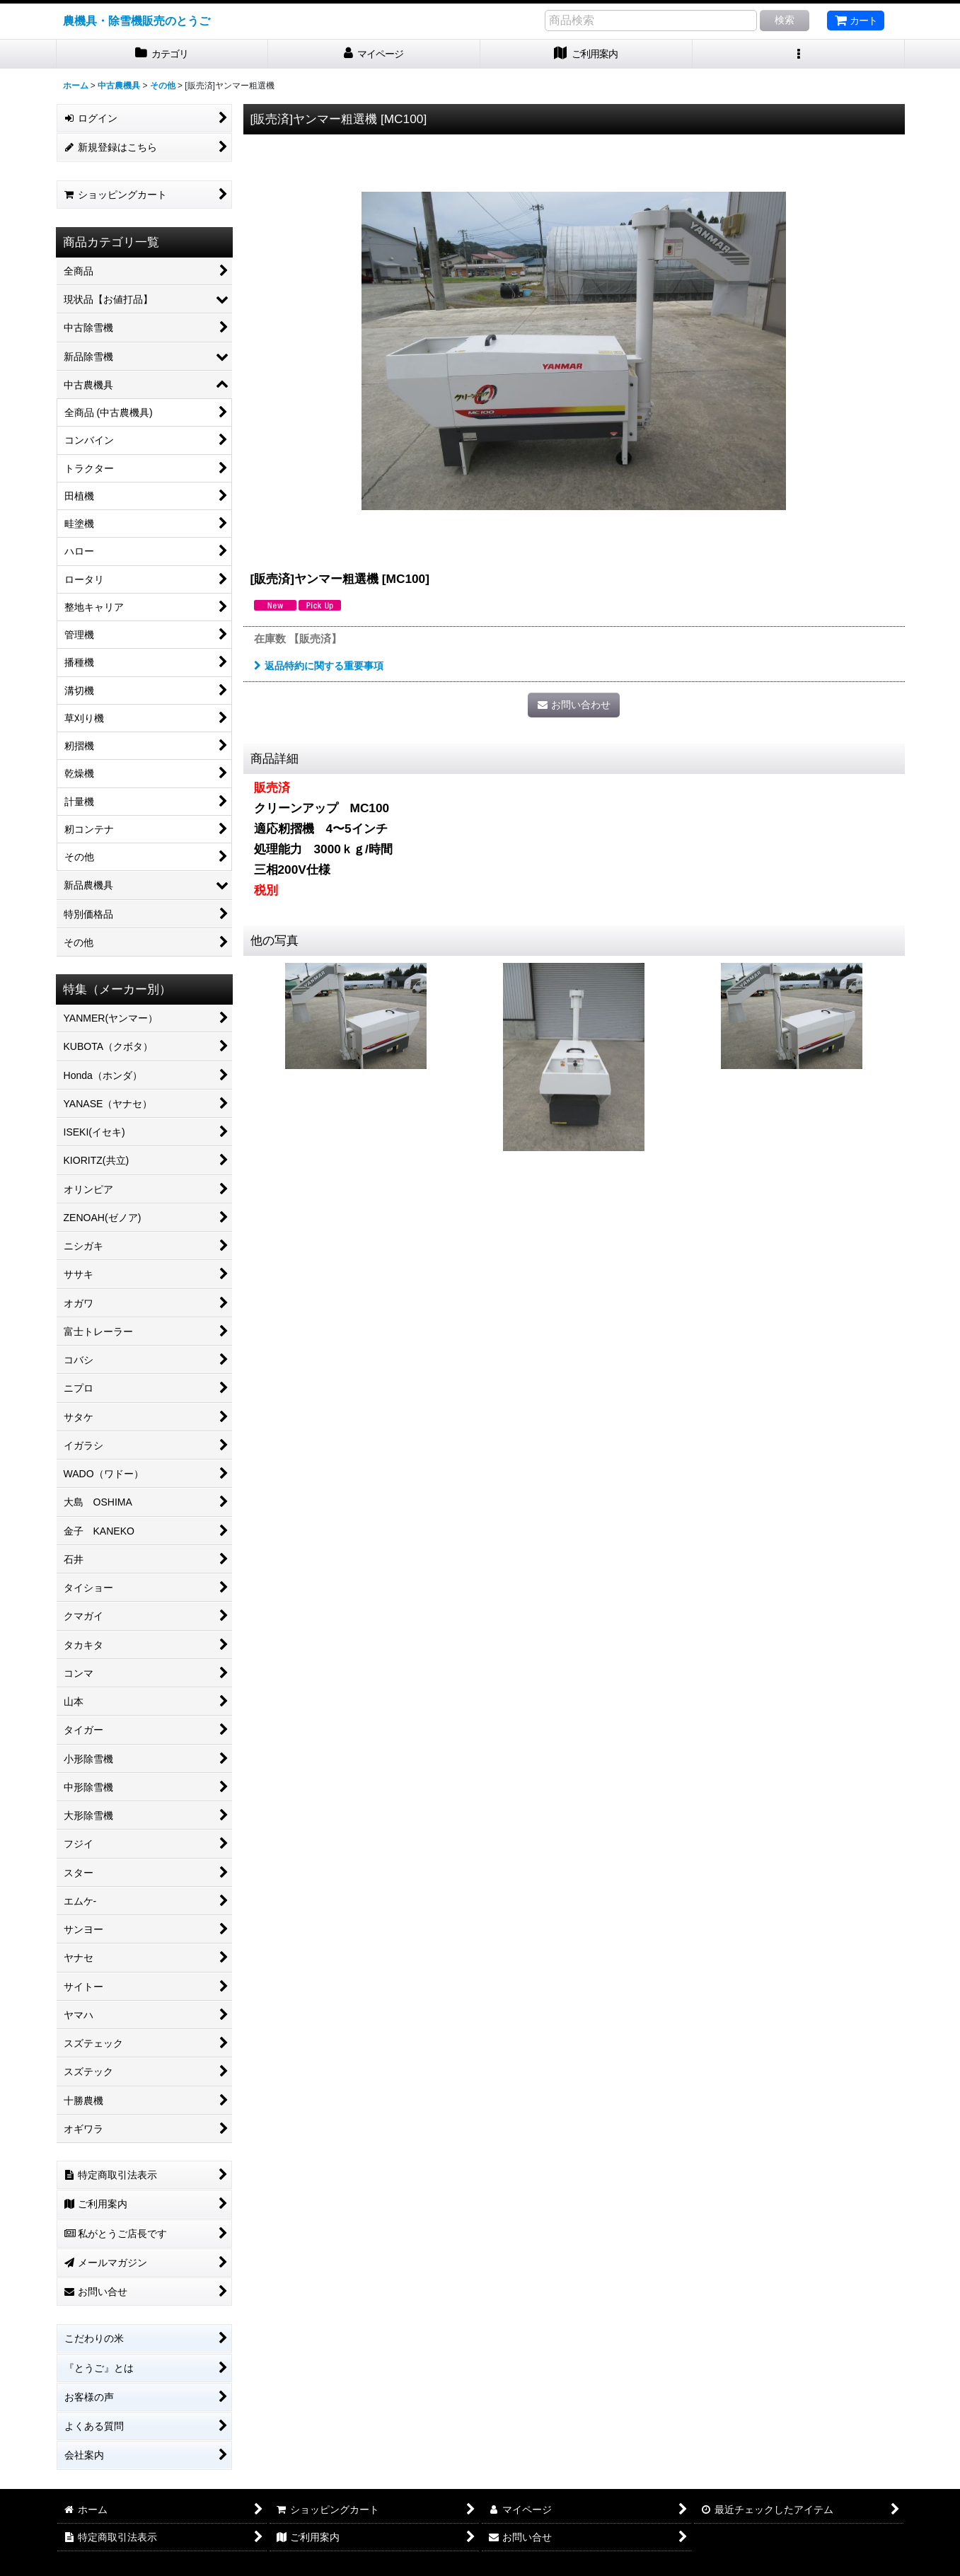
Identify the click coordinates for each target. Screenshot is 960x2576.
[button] (799, 54)
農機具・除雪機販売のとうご (136, 20)
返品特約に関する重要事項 (318, 665)
